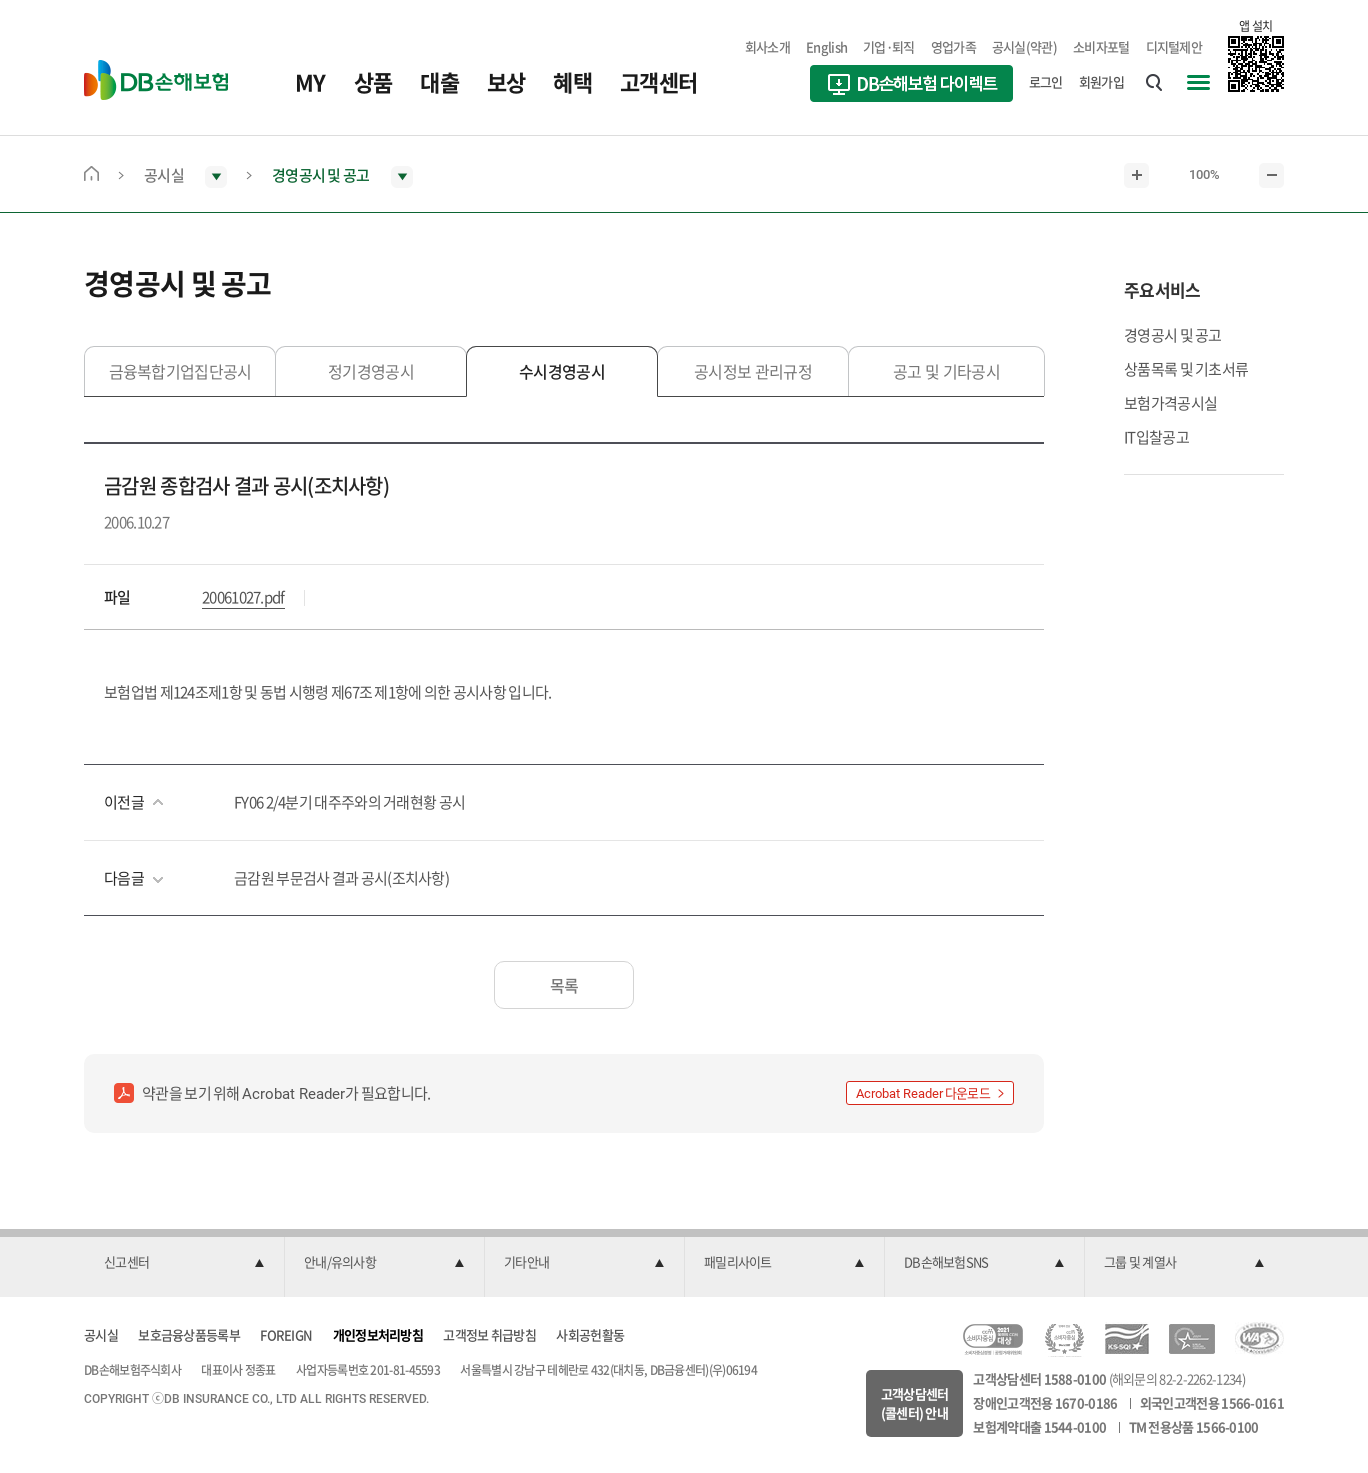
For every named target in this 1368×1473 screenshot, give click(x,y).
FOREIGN (286, 1334)
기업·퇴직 (889, 46)
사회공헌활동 (590, 1334)
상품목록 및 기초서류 (1186, 369)
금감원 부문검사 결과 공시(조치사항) (341, 878)
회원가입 (1101, 81)
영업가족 (953, 46)
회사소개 (767, 46)
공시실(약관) (1024, 46)
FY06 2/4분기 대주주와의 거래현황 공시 (349, 802)
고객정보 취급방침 (489, 1334)
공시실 (101, 1334)
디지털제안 (1174, 46)
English (826, 46)
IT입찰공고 (1156, 437)
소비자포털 (1101, 46)
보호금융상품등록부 (189, 1334)
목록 (564, 985)
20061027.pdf (243, 597)
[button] (184, 1263)
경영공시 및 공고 (1173, 335)
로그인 (1046, 81)
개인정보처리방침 (378, 1334)
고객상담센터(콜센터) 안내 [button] (915, 1403)
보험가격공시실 (1170, 403)
